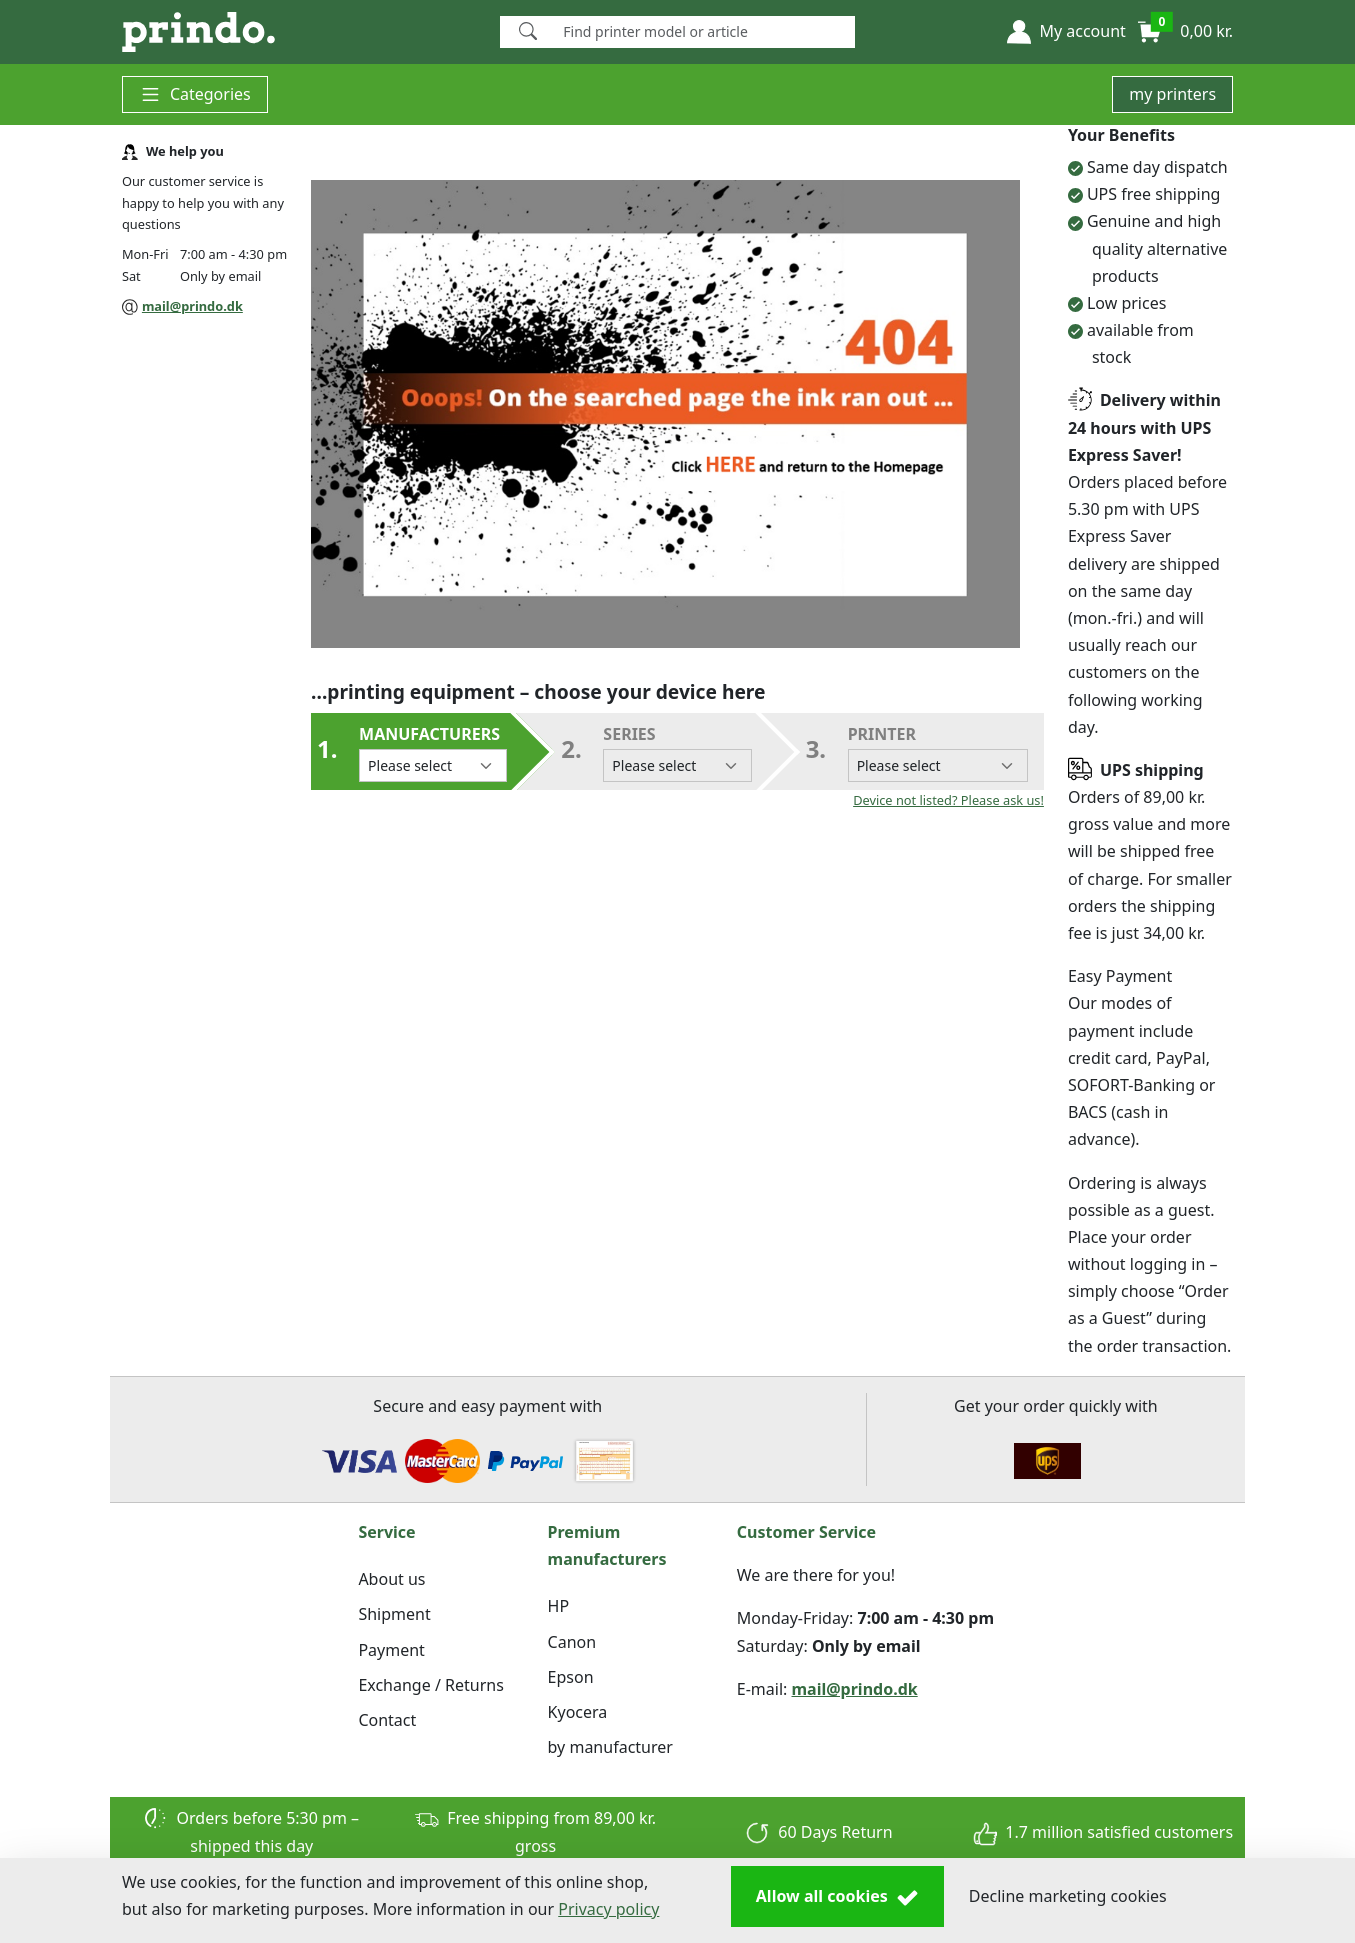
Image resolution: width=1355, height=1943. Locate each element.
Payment (391, 1650)
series (677, 752)
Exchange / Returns (430, 1685)
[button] (1066, 32)
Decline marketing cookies (1068, 1896)
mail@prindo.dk (192, 306)
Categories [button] (195, 94)
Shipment (394, 1614)
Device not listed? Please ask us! (948, 800)
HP (559, 1606)
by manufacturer (610, 1747)
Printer (938, 752)
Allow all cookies (837, 1897)
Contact (387, 1720)
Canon (572, 1642)
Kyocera (578, 1712)
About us (391, 1579)
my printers (1172, 94)
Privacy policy (608, 1909)
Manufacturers (433, 752)
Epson (571, 1677)
